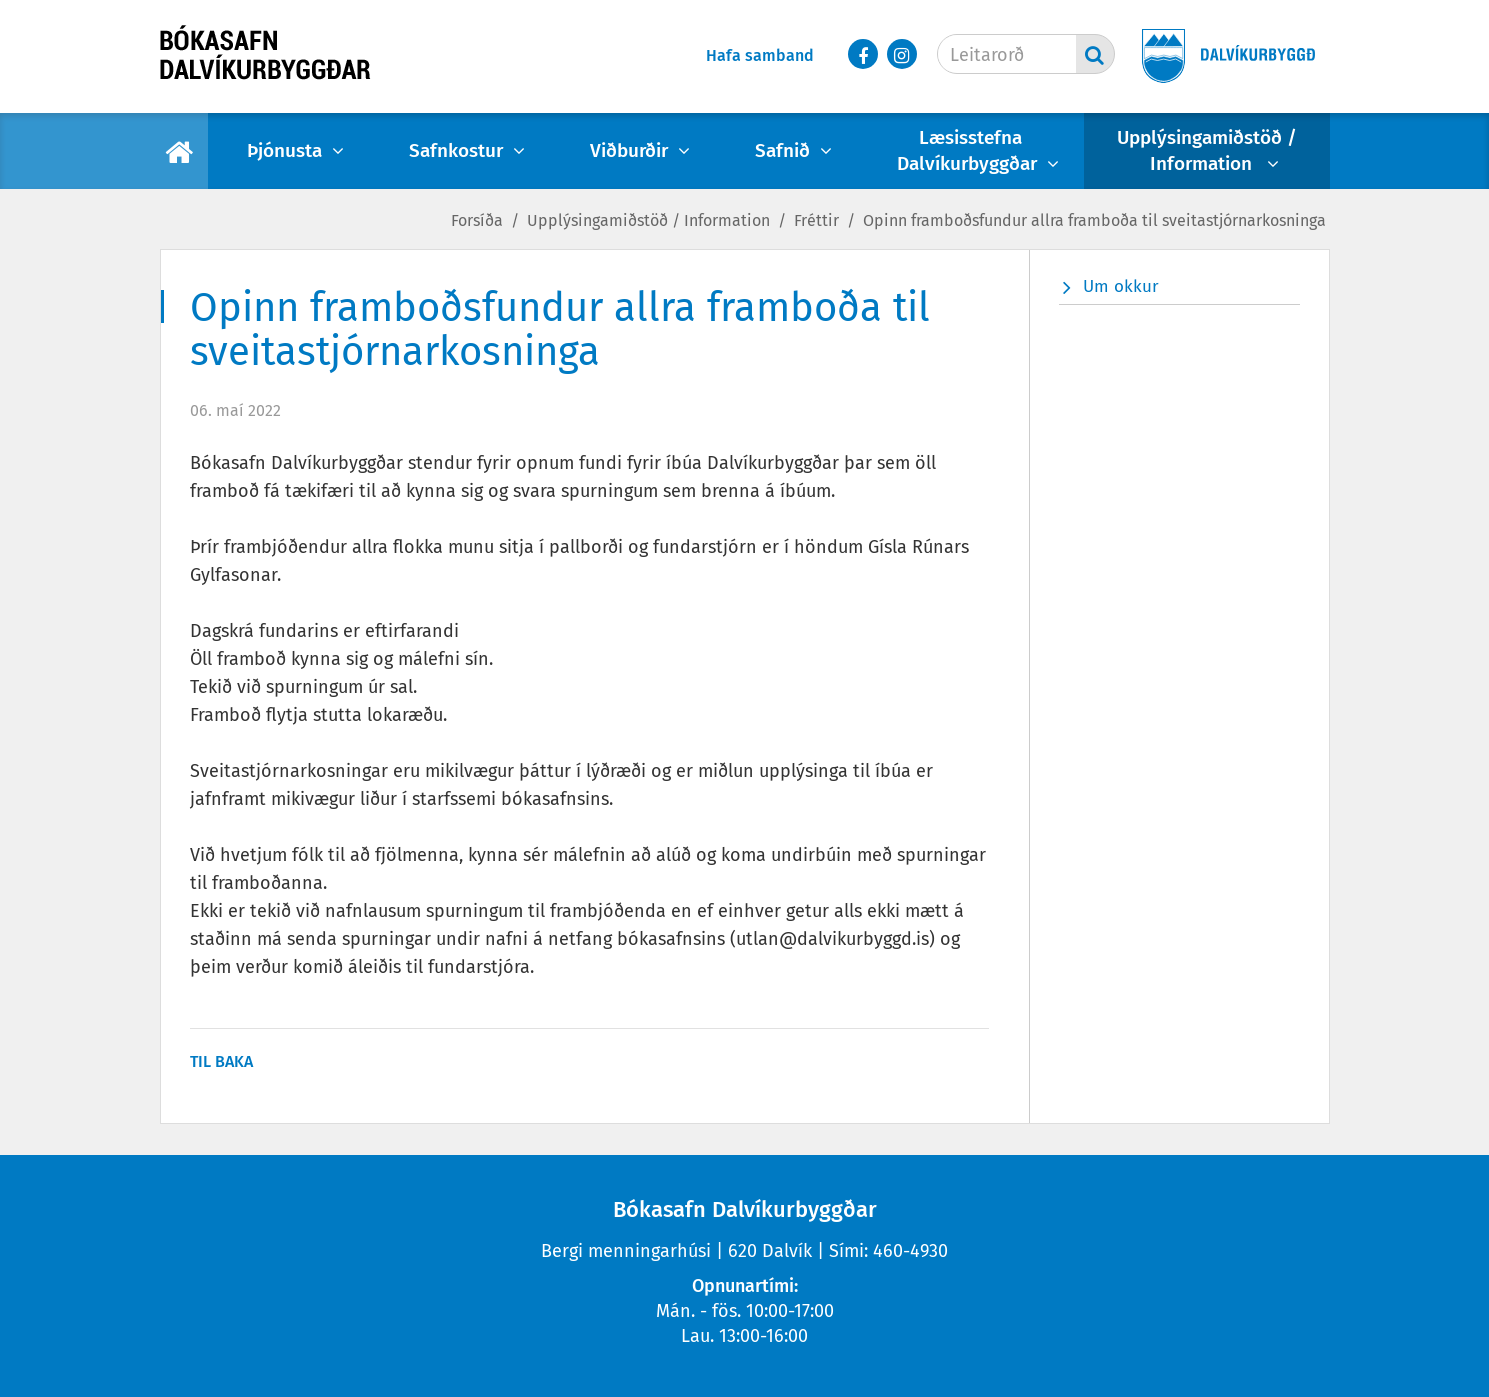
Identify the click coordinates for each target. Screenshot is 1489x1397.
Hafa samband (760, 55)
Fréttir (816, 220)
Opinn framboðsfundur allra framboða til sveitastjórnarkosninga (1094, 220)
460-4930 (910, 1251)
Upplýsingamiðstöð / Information (648, 220)
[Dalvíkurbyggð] (1221, 57)
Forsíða (477, 220)
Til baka (221, 1061)
